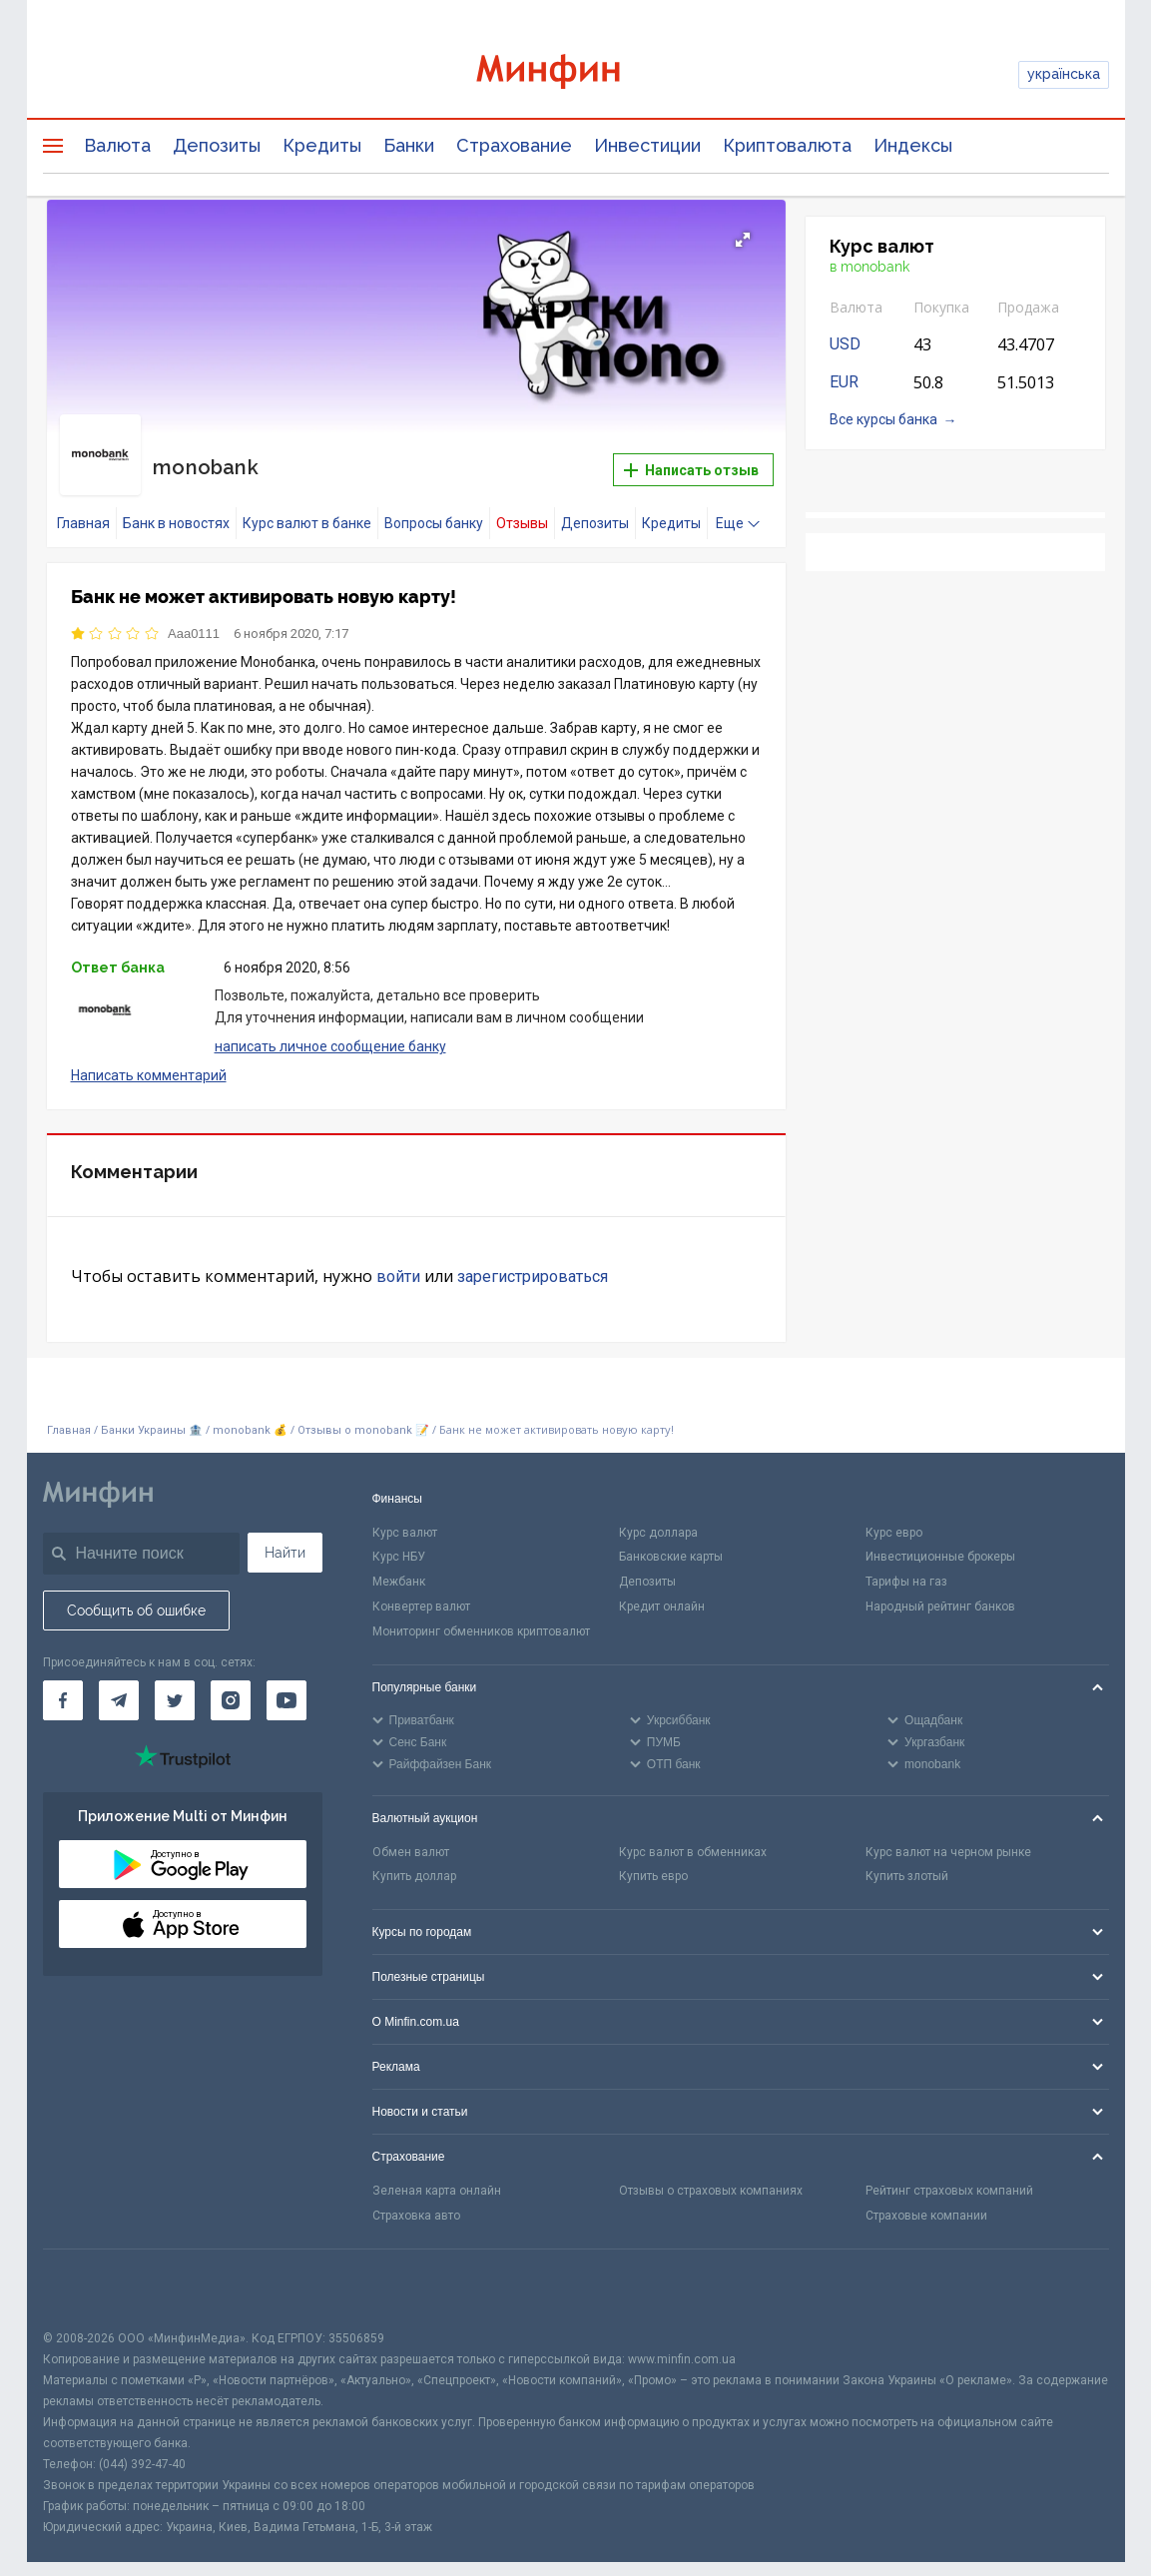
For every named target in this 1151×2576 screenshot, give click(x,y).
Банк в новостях (176, 505)
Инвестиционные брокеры (940, 1540)
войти (398, 1259)
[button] (743, 240)
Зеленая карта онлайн (436, 2174)
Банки (408, 145)
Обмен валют (410, 1834)
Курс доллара (658, 1515)
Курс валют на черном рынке (948, 1834)
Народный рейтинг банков (940, 1589)
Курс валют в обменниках (693, 1834)
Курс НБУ (398, 1540)
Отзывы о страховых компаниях (711, 2174)
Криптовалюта (787, 145)
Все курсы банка (883, 419)
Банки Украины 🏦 (152, 1413)
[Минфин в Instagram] (231, 1683)
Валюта (117, 145)
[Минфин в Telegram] (119, 1683)
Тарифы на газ (906, 1565)
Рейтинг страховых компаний (949, 2174)
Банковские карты (671, 1540)
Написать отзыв (691, 461)
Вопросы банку (433, 505)
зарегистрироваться (532, 1259)
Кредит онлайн (662, 1589)
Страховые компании (926, 2198)
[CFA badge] (87, 2270)
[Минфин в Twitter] (175, 1683)
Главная (83, 505)
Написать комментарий (149, 1057)
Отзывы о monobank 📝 (364, 1413)
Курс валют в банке (307, 505)
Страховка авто (416, 2198)
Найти (285, 1535)
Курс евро (893, 1515)
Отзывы (522, 505)
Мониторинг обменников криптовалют (481, 1613)
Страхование (514, 145)
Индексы (912, 145)
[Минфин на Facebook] (63, 1683)
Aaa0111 (194, 615)
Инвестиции (647, 145)
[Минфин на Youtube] (286, 1683)
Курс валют (404, 1515)
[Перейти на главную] (576, 74)
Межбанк (398, 1565)
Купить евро (653, 1859)
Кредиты (322, 145)
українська (1063, 74)
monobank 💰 (250, 1413)
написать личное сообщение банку (330, 1028)
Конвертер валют (421, 1589)
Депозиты (217, 145)
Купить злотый (906, 1859)
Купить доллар (414, 1859)
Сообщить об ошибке (136, 1593)
